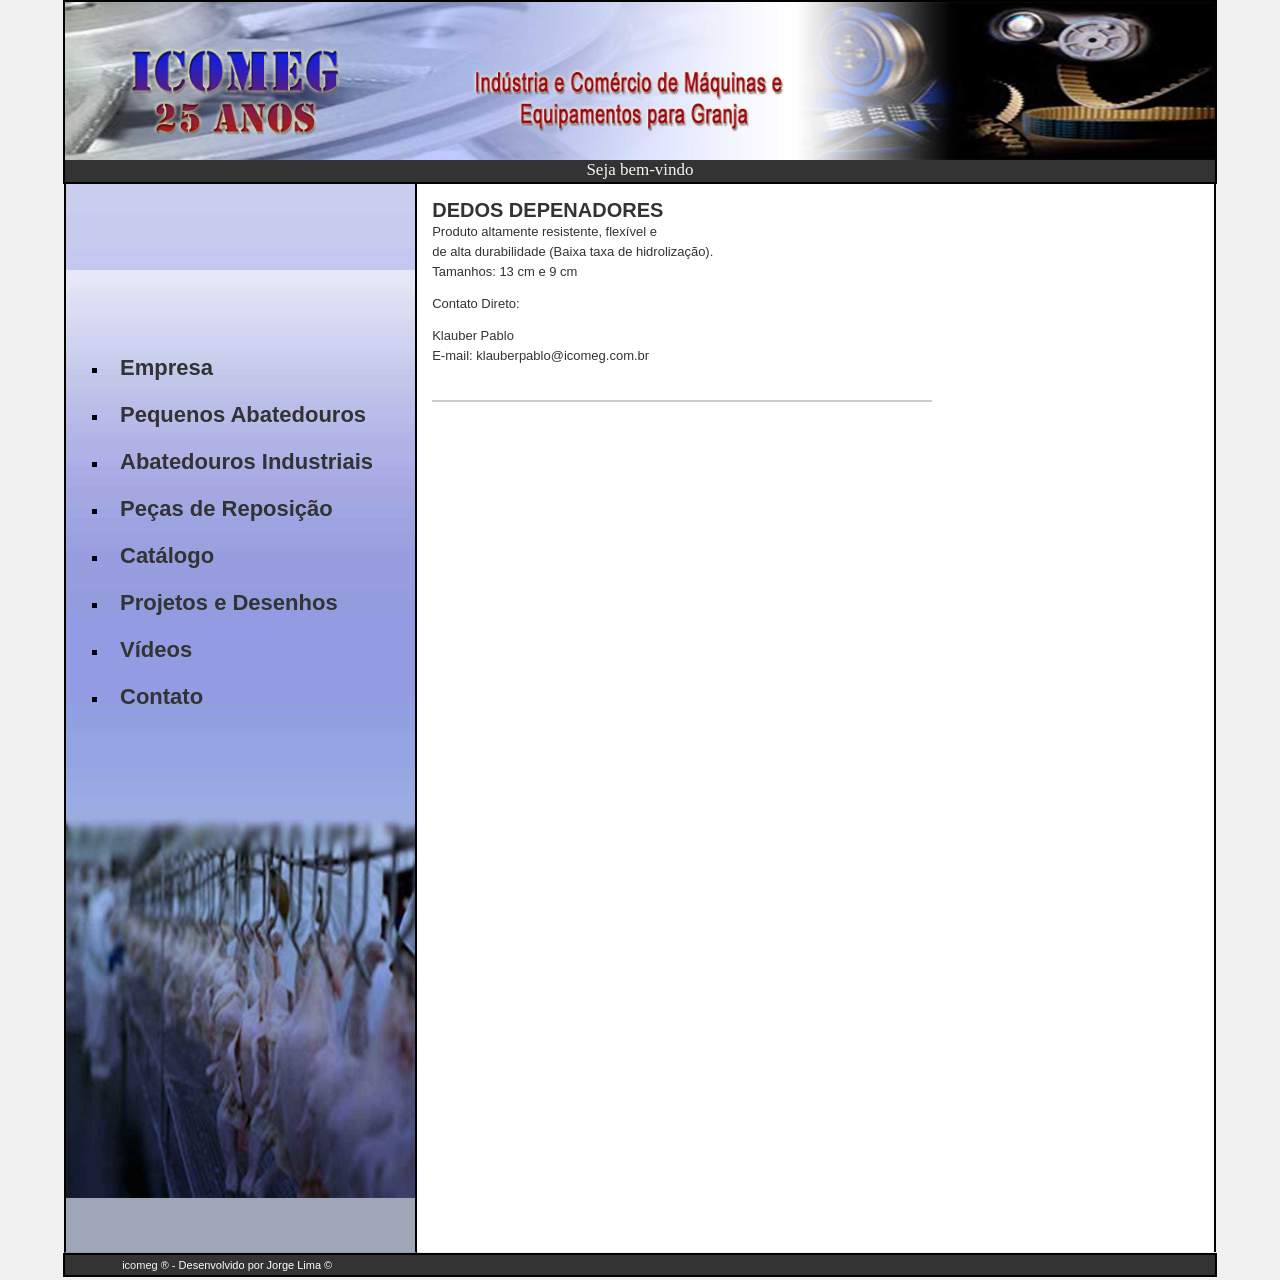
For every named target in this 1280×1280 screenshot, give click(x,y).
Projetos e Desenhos (229, 602)
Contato (161, 696)
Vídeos (156, 649)
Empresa (166, 367)
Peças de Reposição (226, 508)
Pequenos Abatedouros (243, 414)
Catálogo (167, 555)
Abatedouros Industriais (246, 461)
